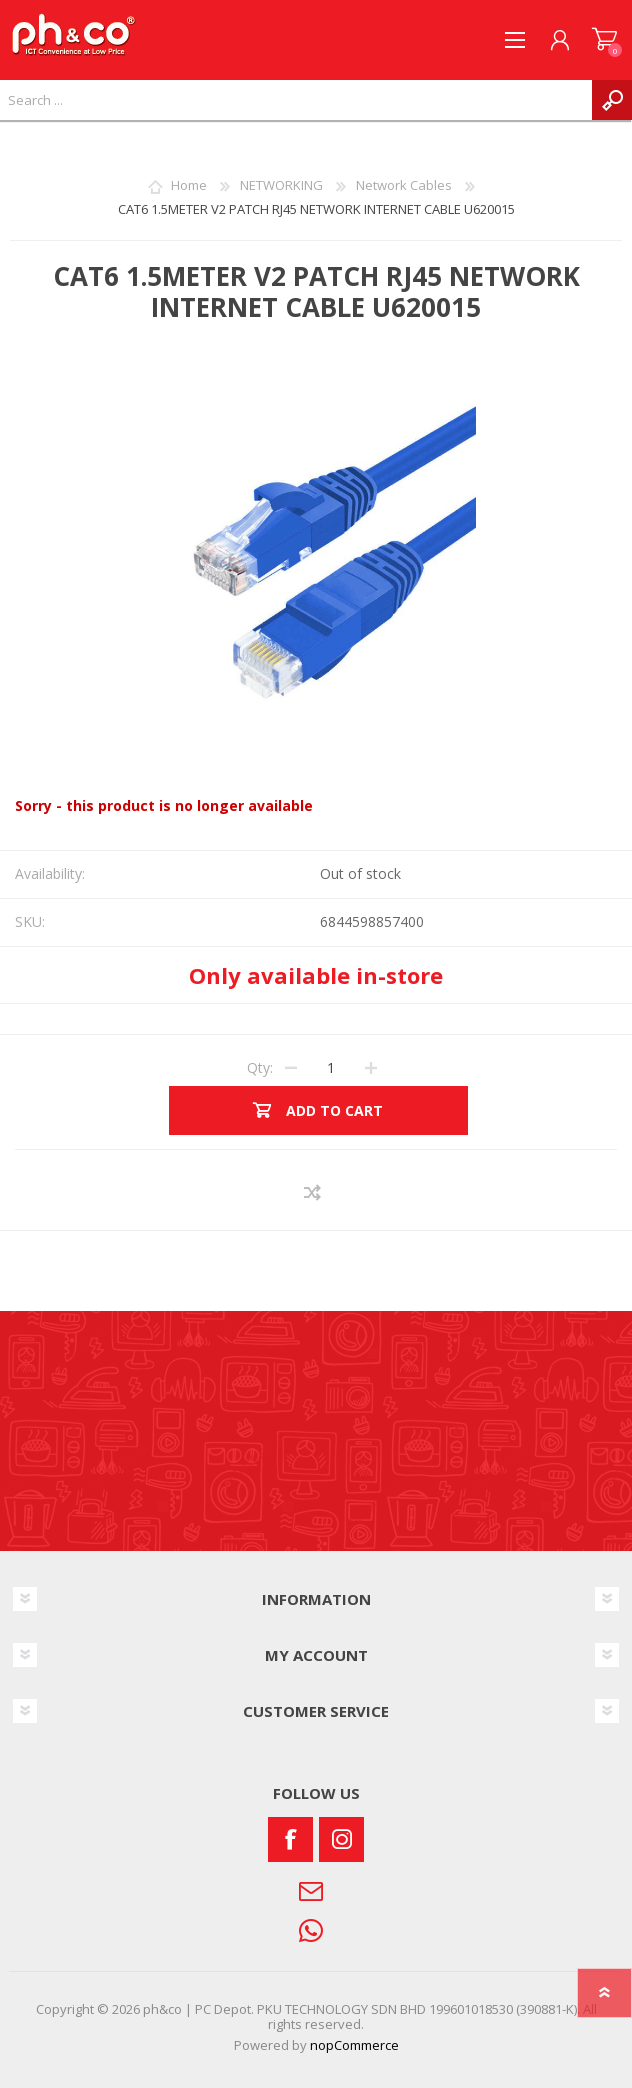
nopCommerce (354, 2045)
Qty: (260, 1067)
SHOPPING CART (604, 40)
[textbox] (296, 100)
